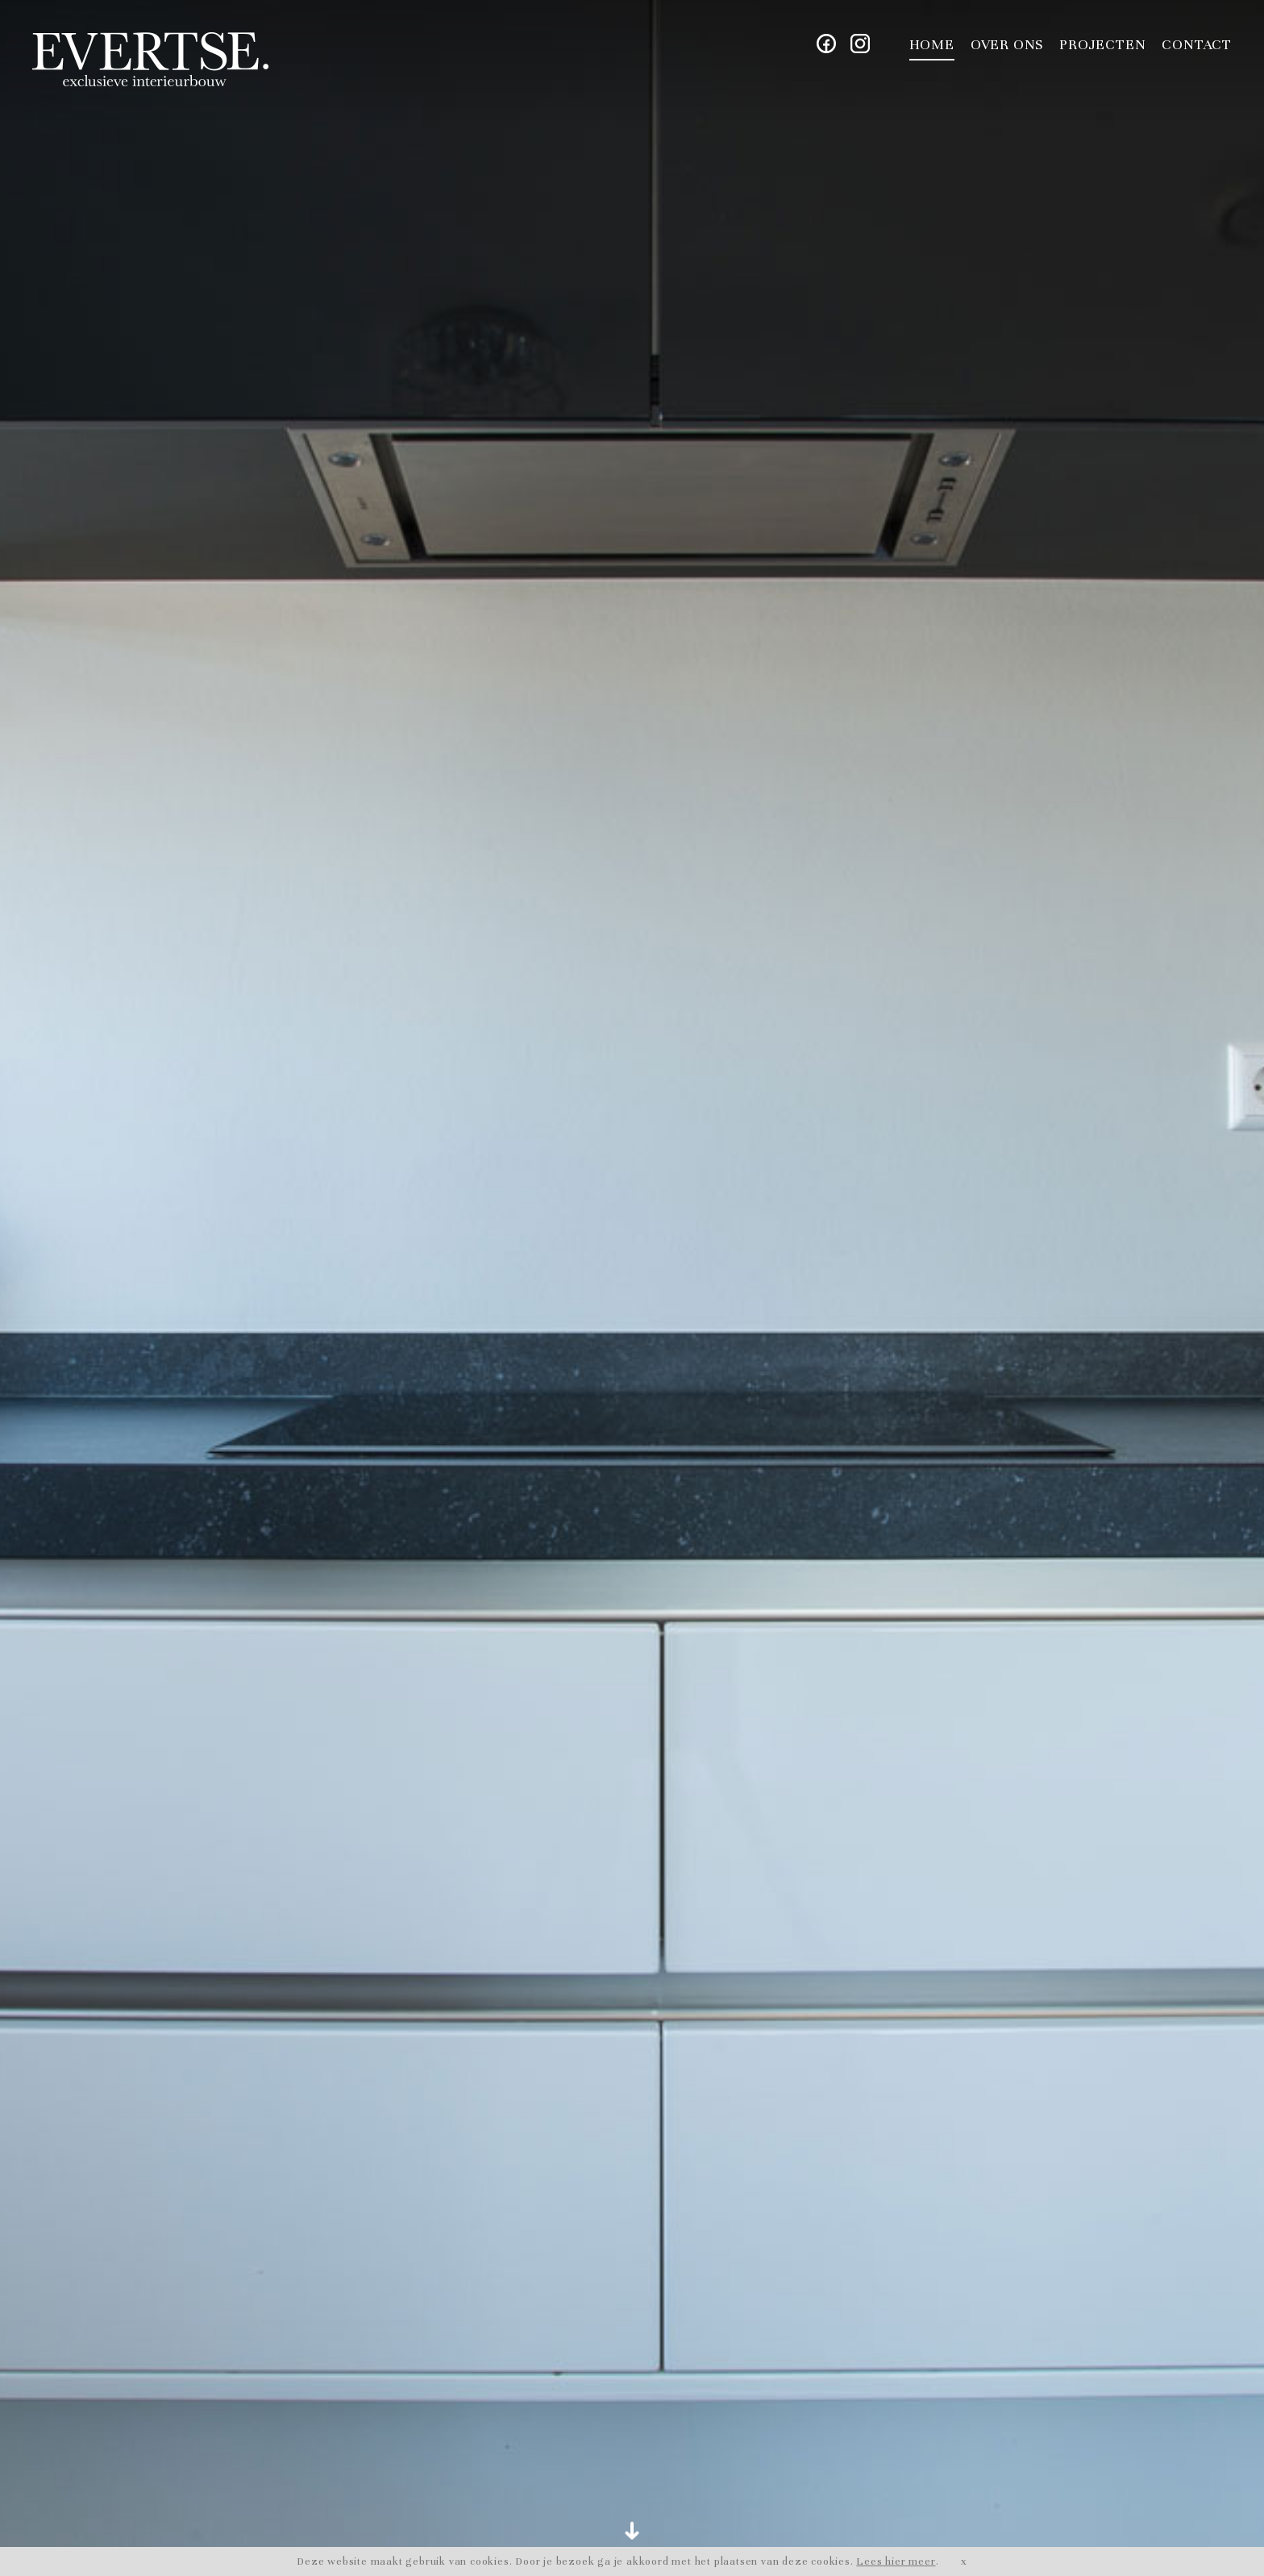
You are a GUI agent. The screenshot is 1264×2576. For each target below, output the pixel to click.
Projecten (1102, 44)
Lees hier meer (895, 2561)
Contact (1197, 44)
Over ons (1007, 44)
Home (931, 44)
